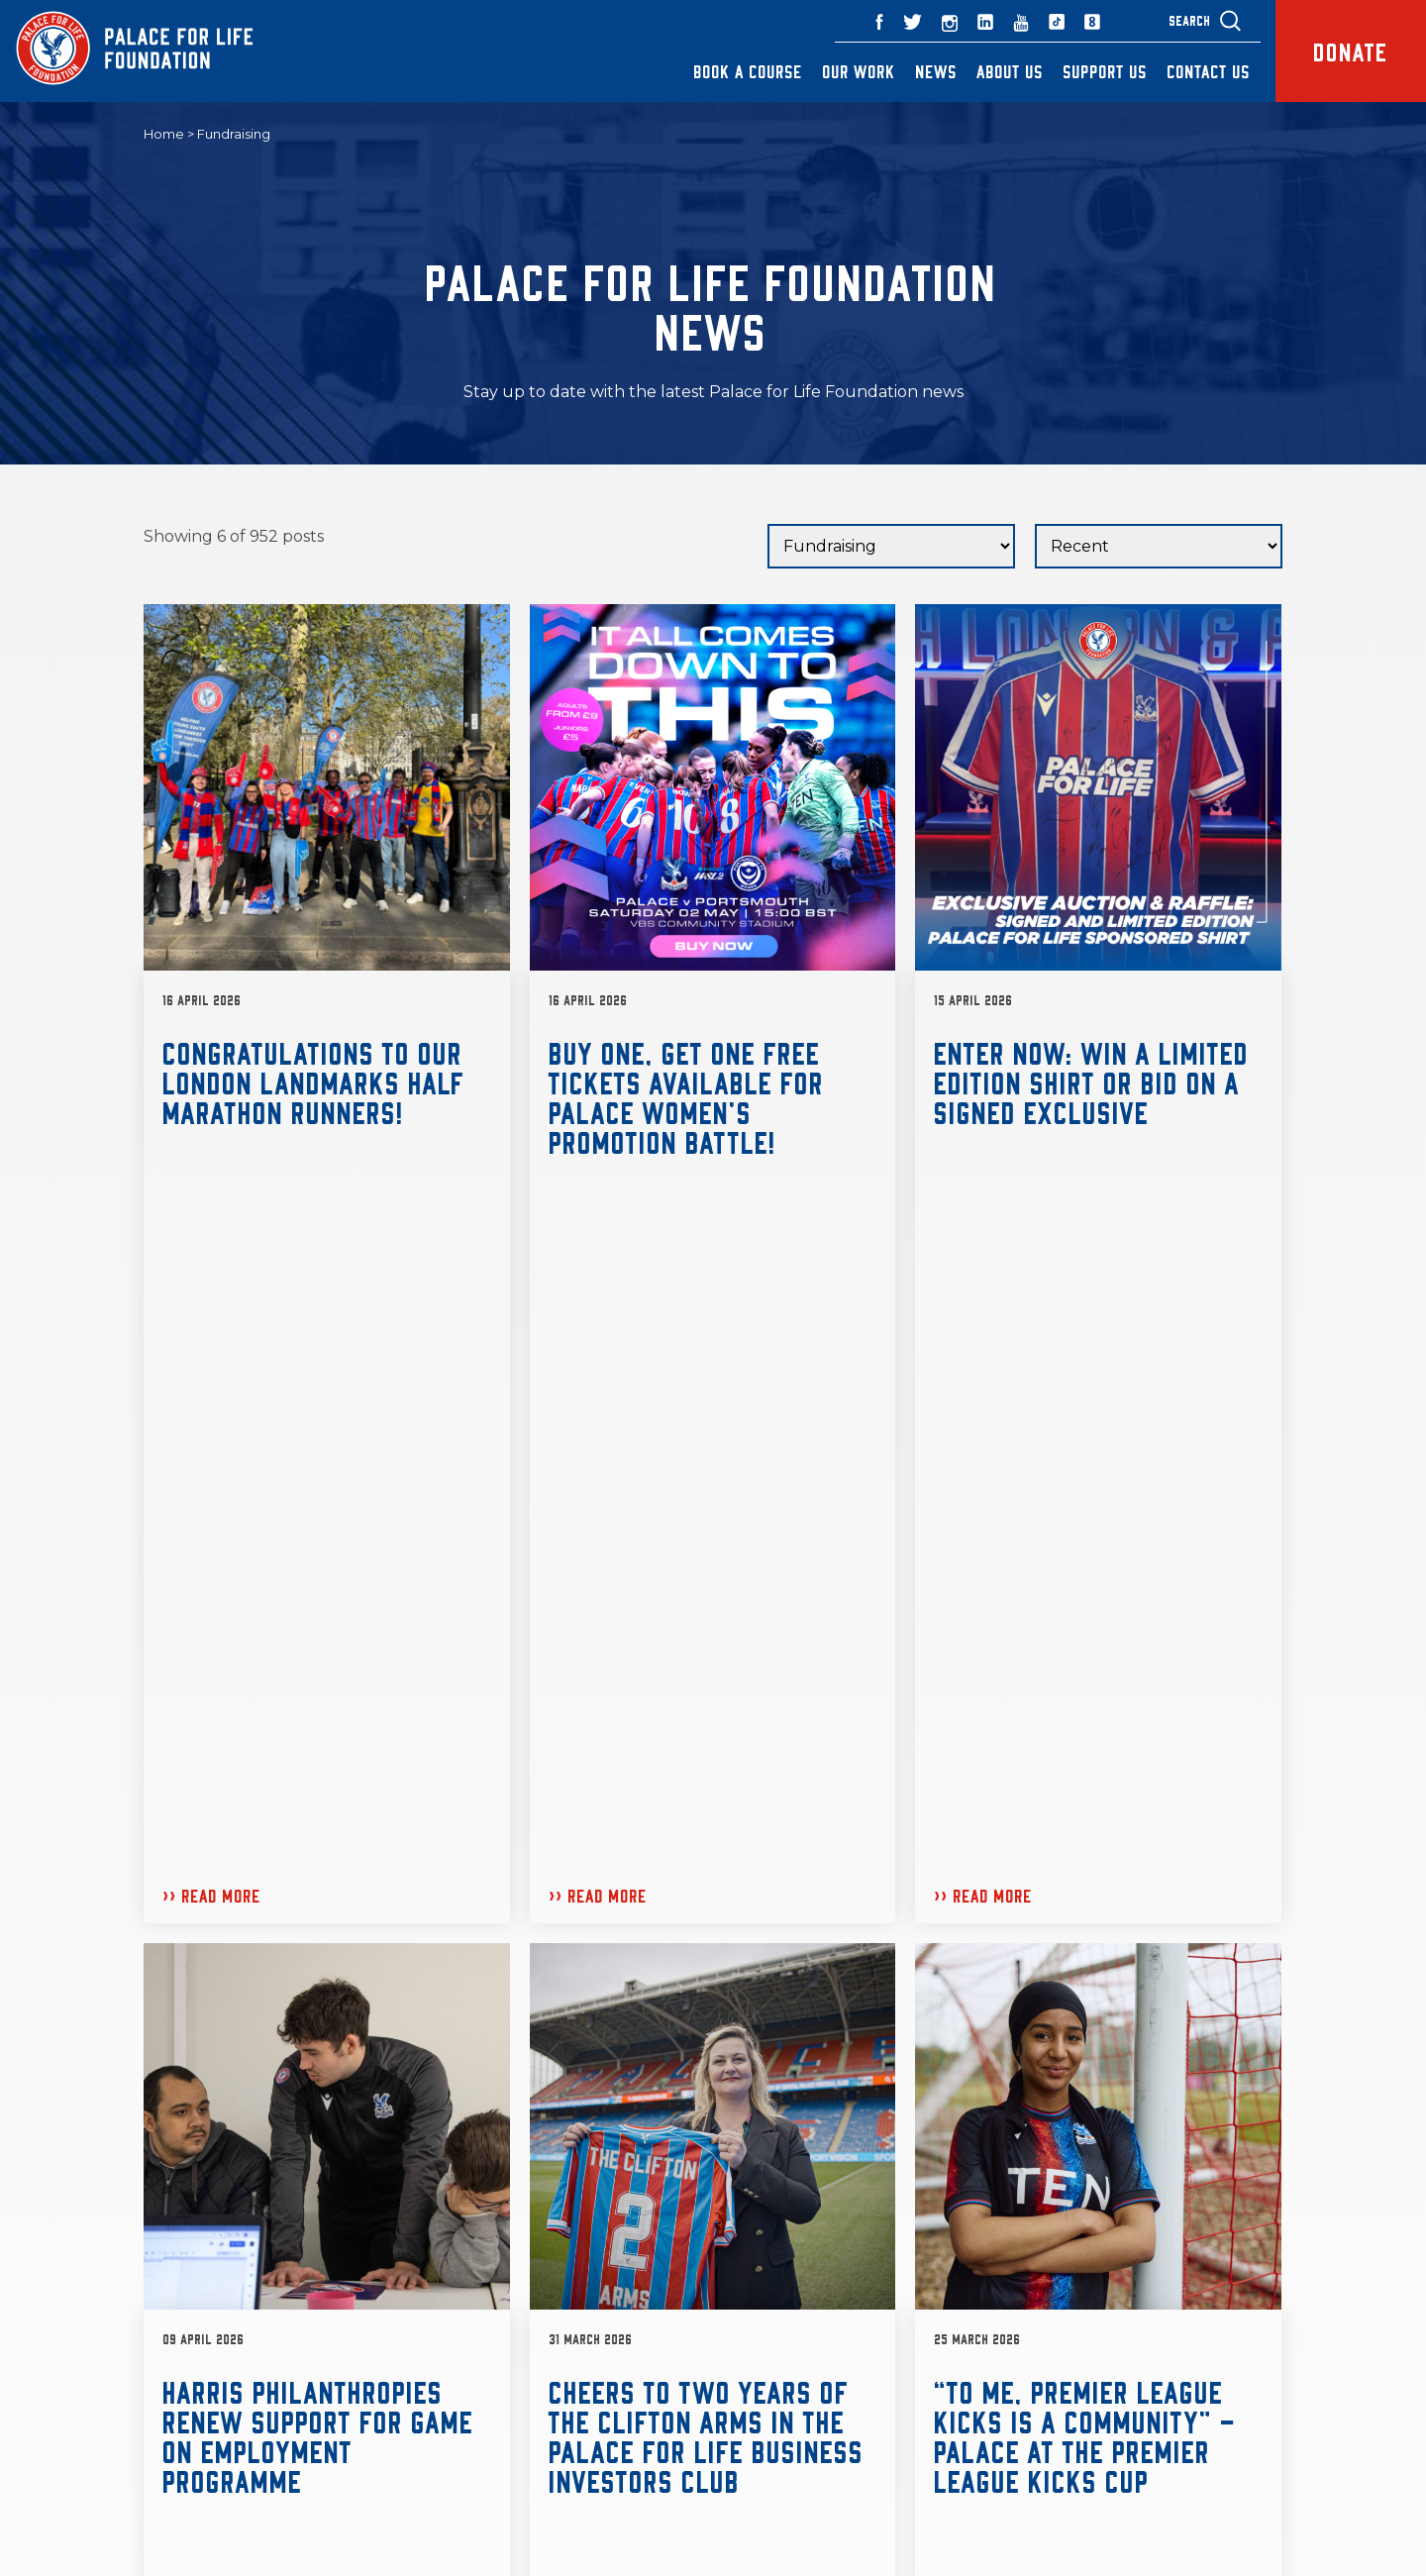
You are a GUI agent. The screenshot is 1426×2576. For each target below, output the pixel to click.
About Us (1009, 71)
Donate (1350, 51)
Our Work (858, 71)
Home (164, 135)
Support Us (1105, 71)
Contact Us (1208, 71)
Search (1189, 20)
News (936, 71)
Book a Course (747, 71)
